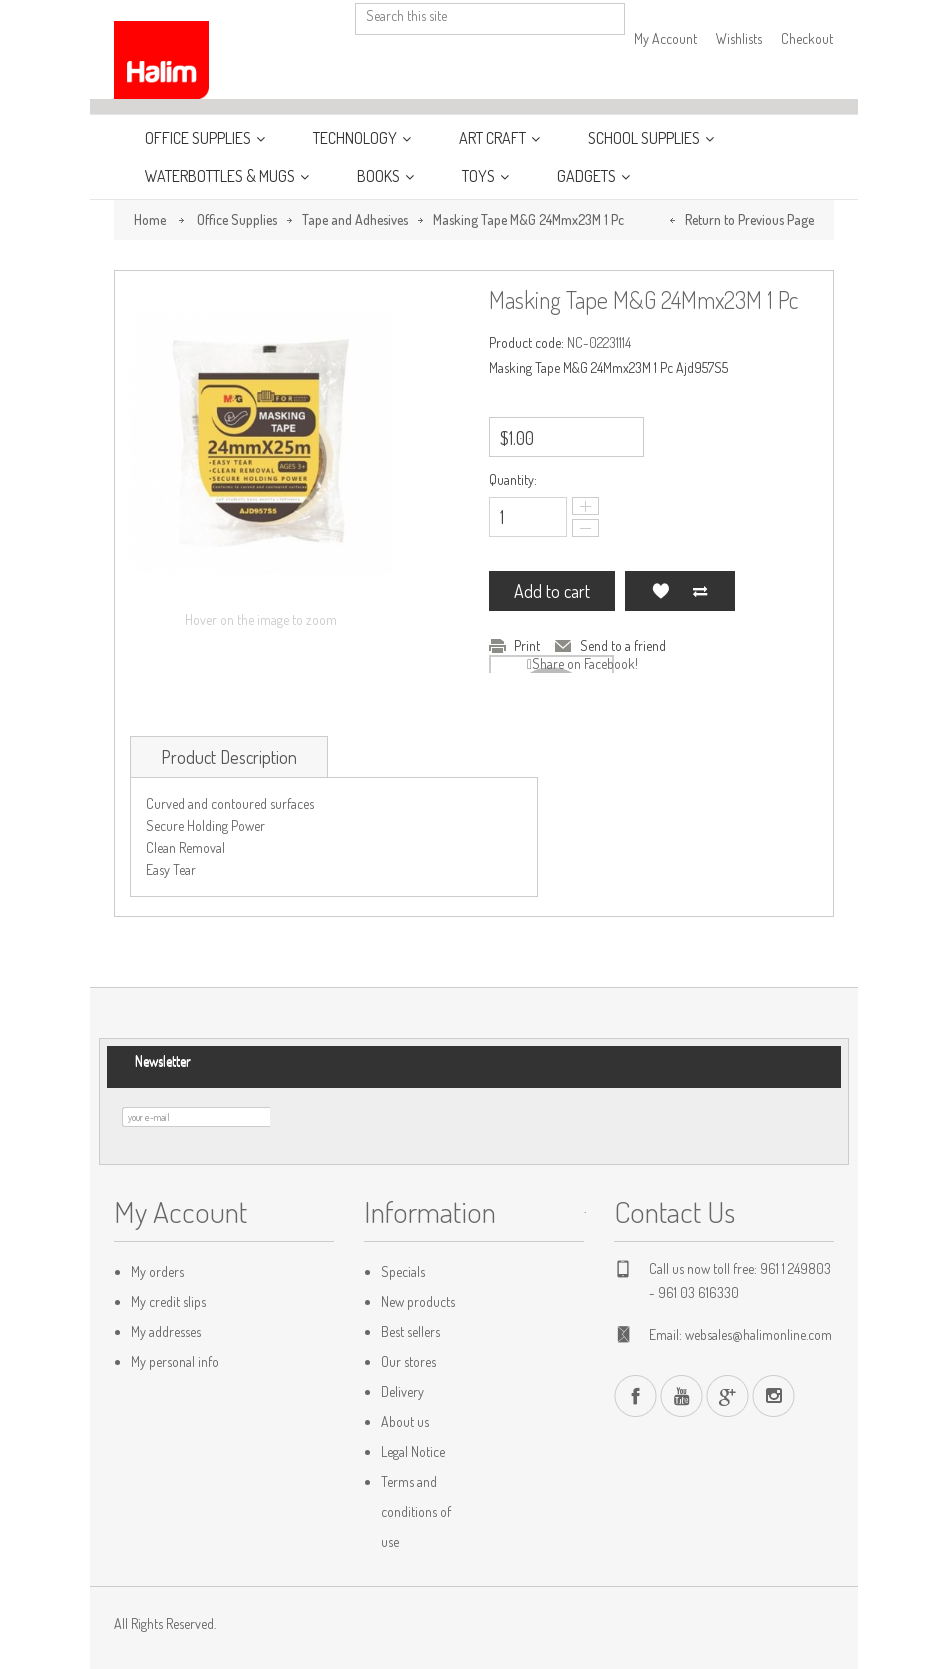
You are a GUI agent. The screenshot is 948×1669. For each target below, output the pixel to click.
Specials (403, 1271)
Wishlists (739, 38)
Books (380, 176)
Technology (356, 138)
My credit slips (168, 1301)
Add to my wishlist (660, 591)
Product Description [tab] (229, 757)
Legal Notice (413, 1451)
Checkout (807, 38)
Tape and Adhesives (355, 219)
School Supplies (645, 138)
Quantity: (513, 479)
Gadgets (588, 176)
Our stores (408, 1361)
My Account (665, 38)
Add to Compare (700, 591)
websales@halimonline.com (758, 1334)
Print (527, 645)
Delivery (402, 1391)
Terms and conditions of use (416, 1511)
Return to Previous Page (749, 219)
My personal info (175, 1361)
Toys (480, 176)
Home (150, 219)
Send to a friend (623, 645)
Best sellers (410, 1331)
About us (405, 1421)
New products (418, 1301)
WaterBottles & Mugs (221, 176)
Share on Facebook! (585, 663)
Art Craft (494, 138)
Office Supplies (199, 138)
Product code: (526, 342)
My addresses (166, 1331)
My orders (157, 1271)
